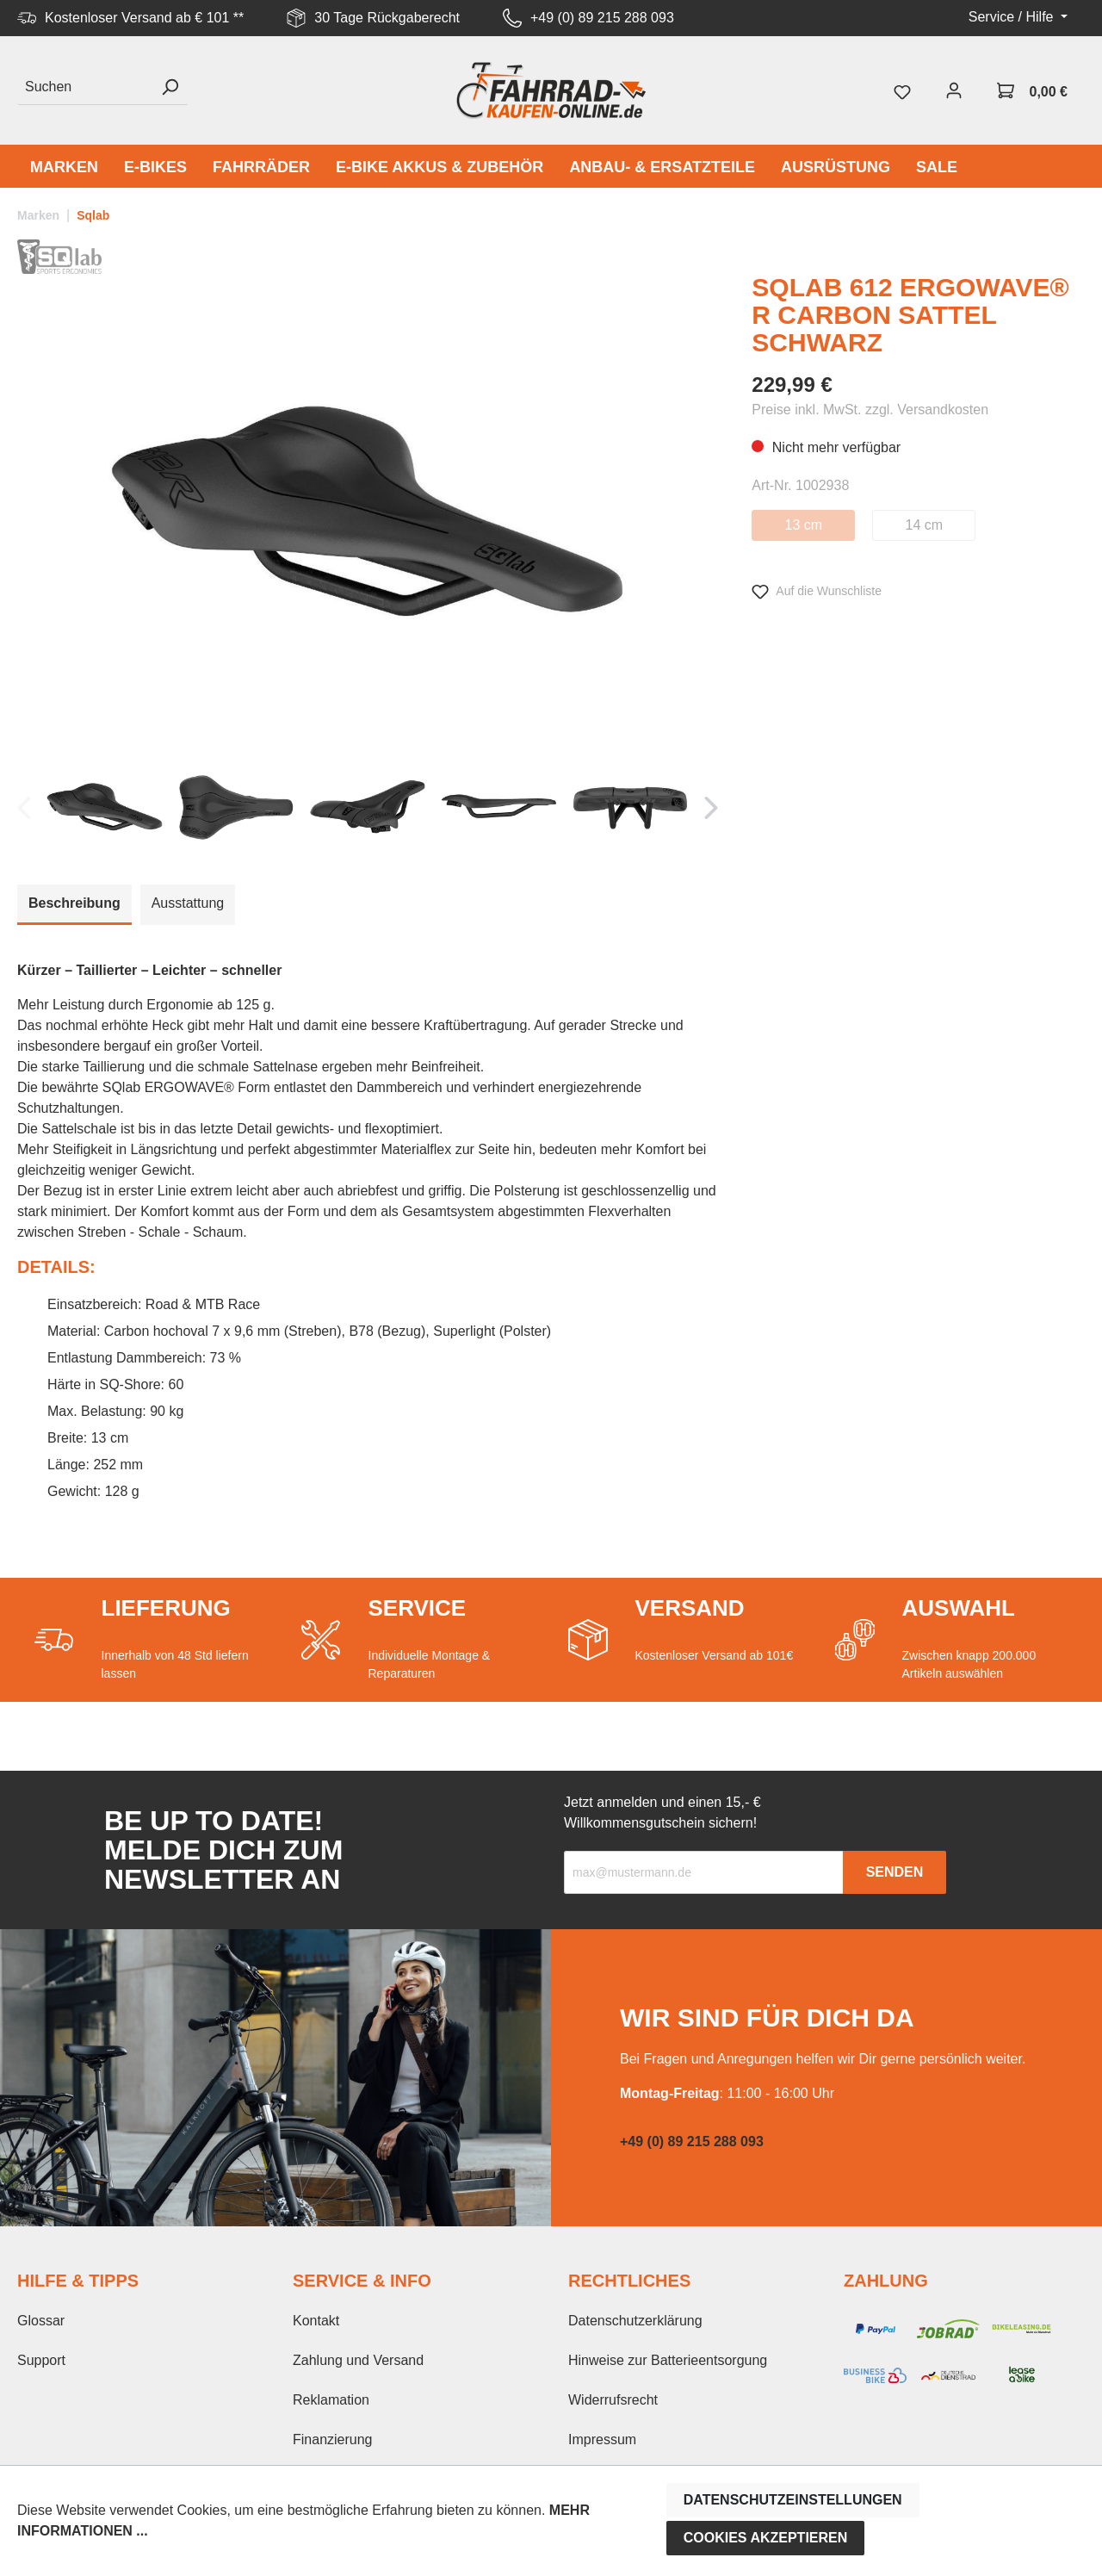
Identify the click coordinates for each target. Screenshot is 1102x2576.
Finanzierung (333, 2439)
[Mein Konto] (954, 90)
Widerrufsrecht (613, 2400)
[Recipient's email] (704, 1872)
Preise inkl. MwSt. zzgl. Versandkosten (870, 409)
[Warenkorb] (1032, 90)
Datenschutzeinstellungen (793, 2499)
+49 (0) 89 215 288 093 (602, 17)
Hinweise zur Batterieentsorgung (667, 2360)
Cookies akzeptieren (766, 2537)
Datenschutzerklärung (635, 2320)
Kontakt (316, 2320)
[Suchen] (84, 87)
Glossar (41, 2320)
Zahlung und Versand (358, 2360)
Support (41, 2360)
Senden (895, 1872)
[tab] (74, 905)
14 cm (925, 525)
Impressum (602, 2439)
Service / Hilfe (1013, 16)
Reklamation (331, 2400)
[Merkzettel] (902, 90)
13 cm (804, 525)
